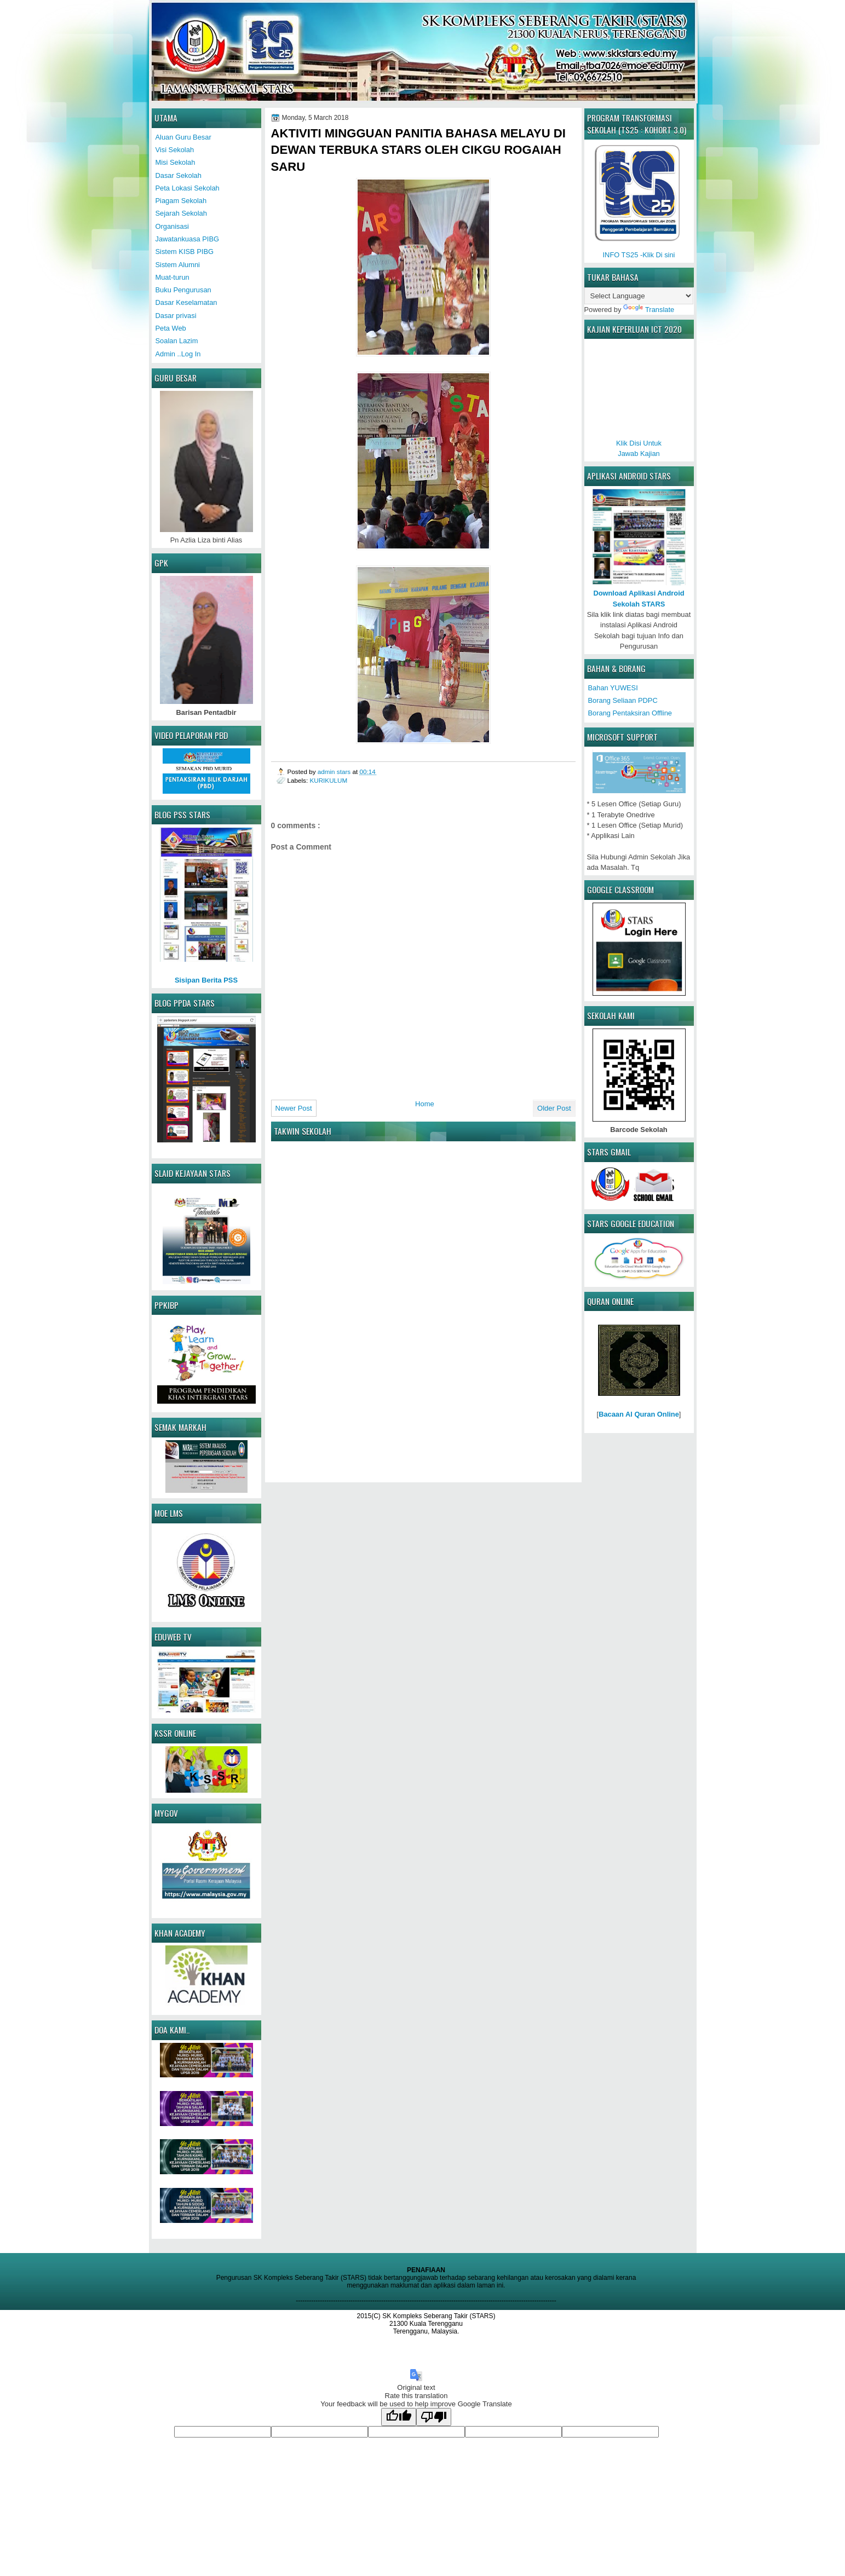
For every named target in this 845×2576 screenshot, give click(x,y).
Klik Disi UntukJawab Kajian (639, 443)
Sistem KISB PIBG (185, 251)
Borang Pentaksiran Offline (630, 713)
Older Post (554, 1108)
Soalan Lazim (177, 341)
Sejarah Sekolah (181, 213)
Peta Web (171, 328)
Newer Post (293, 1108)
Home (424, 1104)
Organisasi (172, 226)
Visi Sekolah (175, 150)
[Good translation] (398, 2417)
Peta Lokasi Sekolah (188, 188)
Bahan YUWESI (613, 688)
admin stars (335, 771)
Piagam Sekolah (181, 201)
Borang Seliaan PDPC (623, 700)
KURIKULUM (328, 780)
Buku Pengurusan (183, 290)
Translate (648, 309)
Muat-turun (172, 277)
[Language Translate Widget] (638, 295)
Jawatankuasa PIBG (188, 239)
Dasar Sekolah (179, 175)
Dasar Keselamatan (186, 302)
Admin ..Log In (178, 354)
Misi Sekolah (176, 162)
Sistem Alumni (178, 265)
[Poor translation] (433, 2417)
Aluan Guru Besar (183, 137)
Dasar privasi (176, 315)
